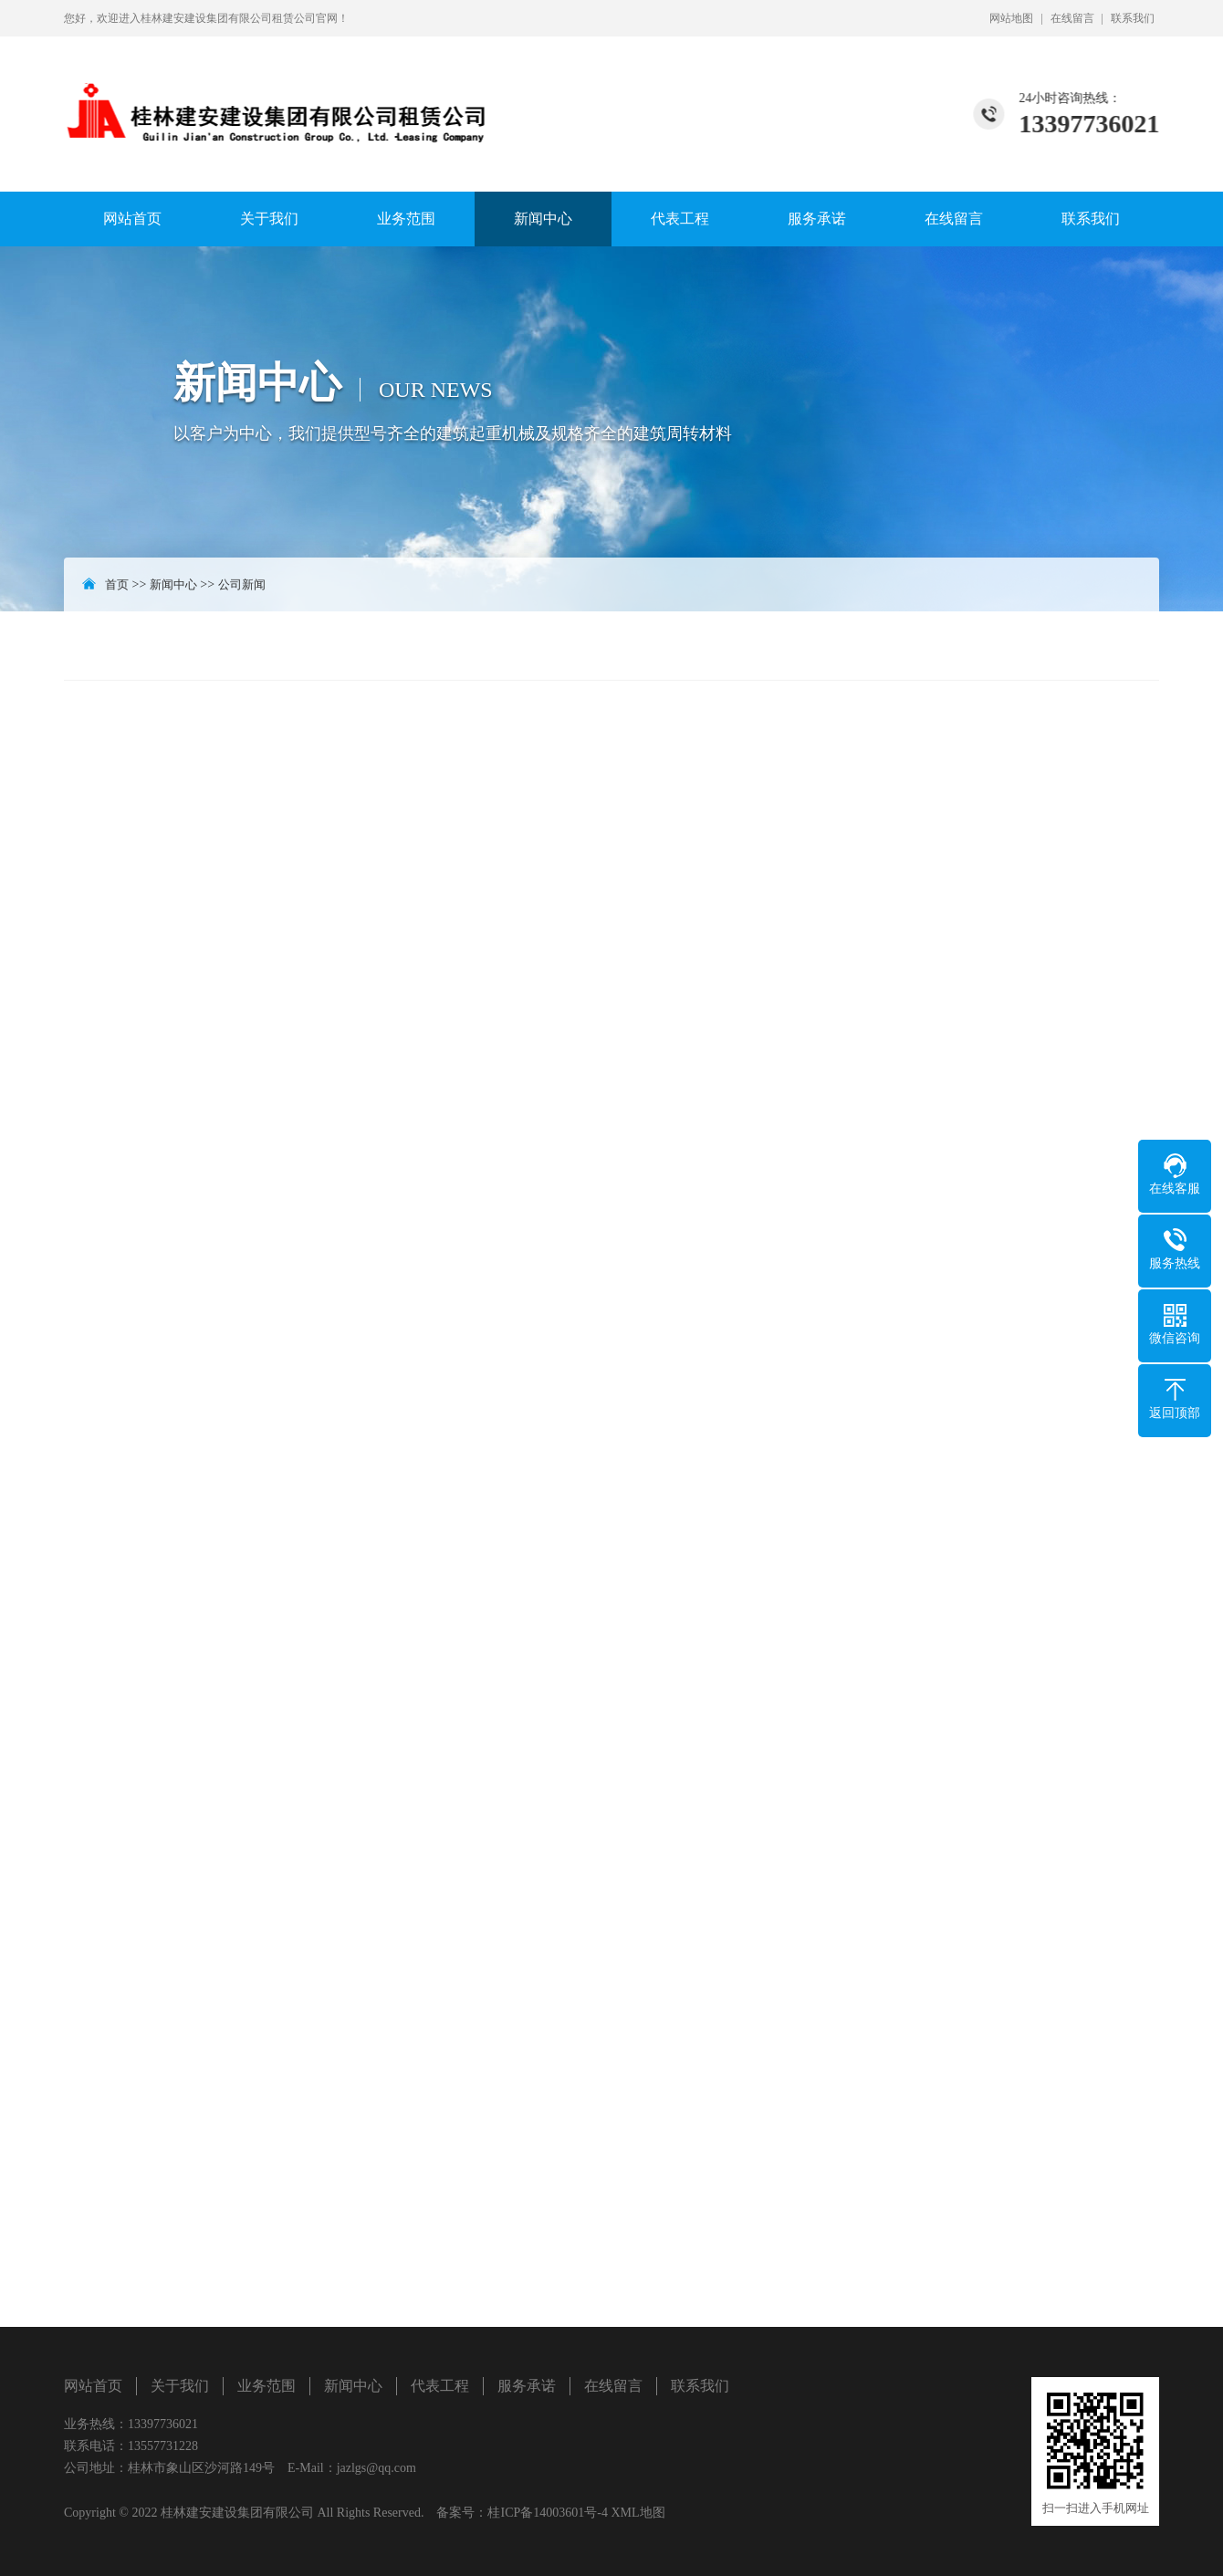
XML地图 (637, 2512)
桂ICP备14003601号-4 (547, 2512)
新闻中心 (543, 218)
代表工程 (680, 218)
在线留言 (1072, 18)
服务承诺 (817, 218)
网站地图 (1011, 18)
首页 (117, 584)
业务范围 (406, 218)
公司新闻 (242, 584)
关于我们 (269, 218)
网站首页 (132, 218)
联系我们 (1133, 18)
